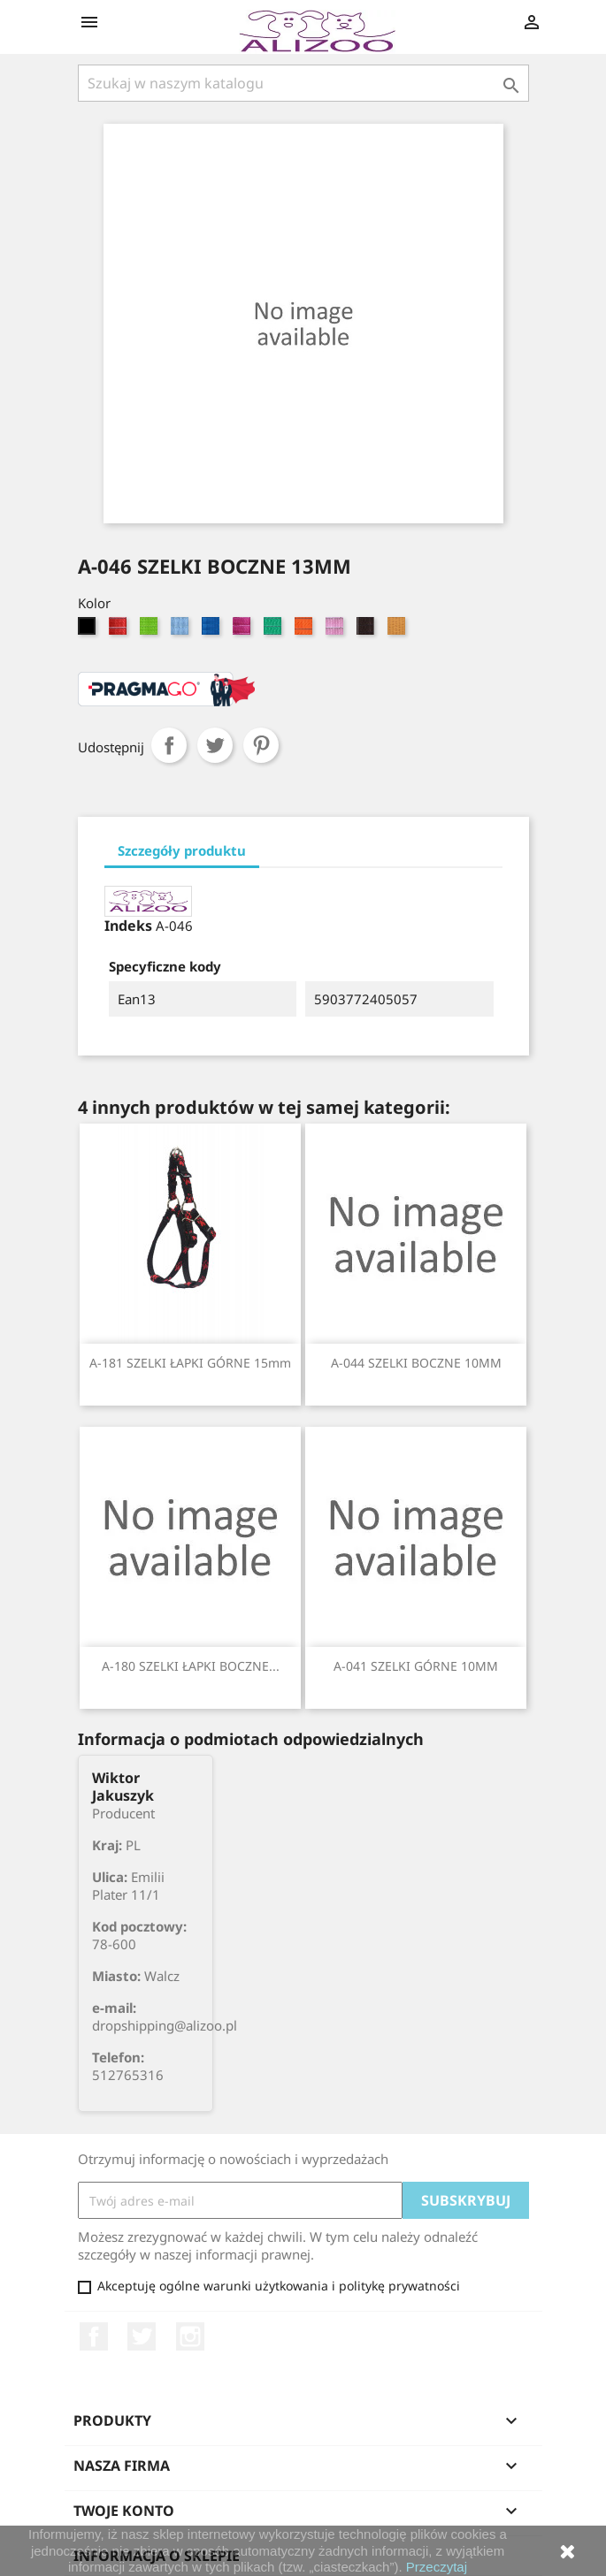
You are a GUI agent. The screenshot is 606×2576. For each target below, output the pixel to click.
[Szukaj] (303, 83)
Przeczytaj (436, 2566)
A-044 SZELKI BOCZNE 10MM (416, 1362)
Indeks (128, 925)
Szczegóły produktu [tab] (182, 850)
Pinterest (261, 745)
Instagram (190, 2336)
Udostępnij (169, 745)
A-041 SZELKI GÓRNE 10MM (416, 1666)
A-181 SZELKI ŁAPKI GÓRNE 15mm (190, 1362)
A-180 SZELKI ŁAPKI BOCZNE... (191, 1666)
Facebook (94, 2336)
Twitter (141, 2336)
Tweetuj (215, 745)
